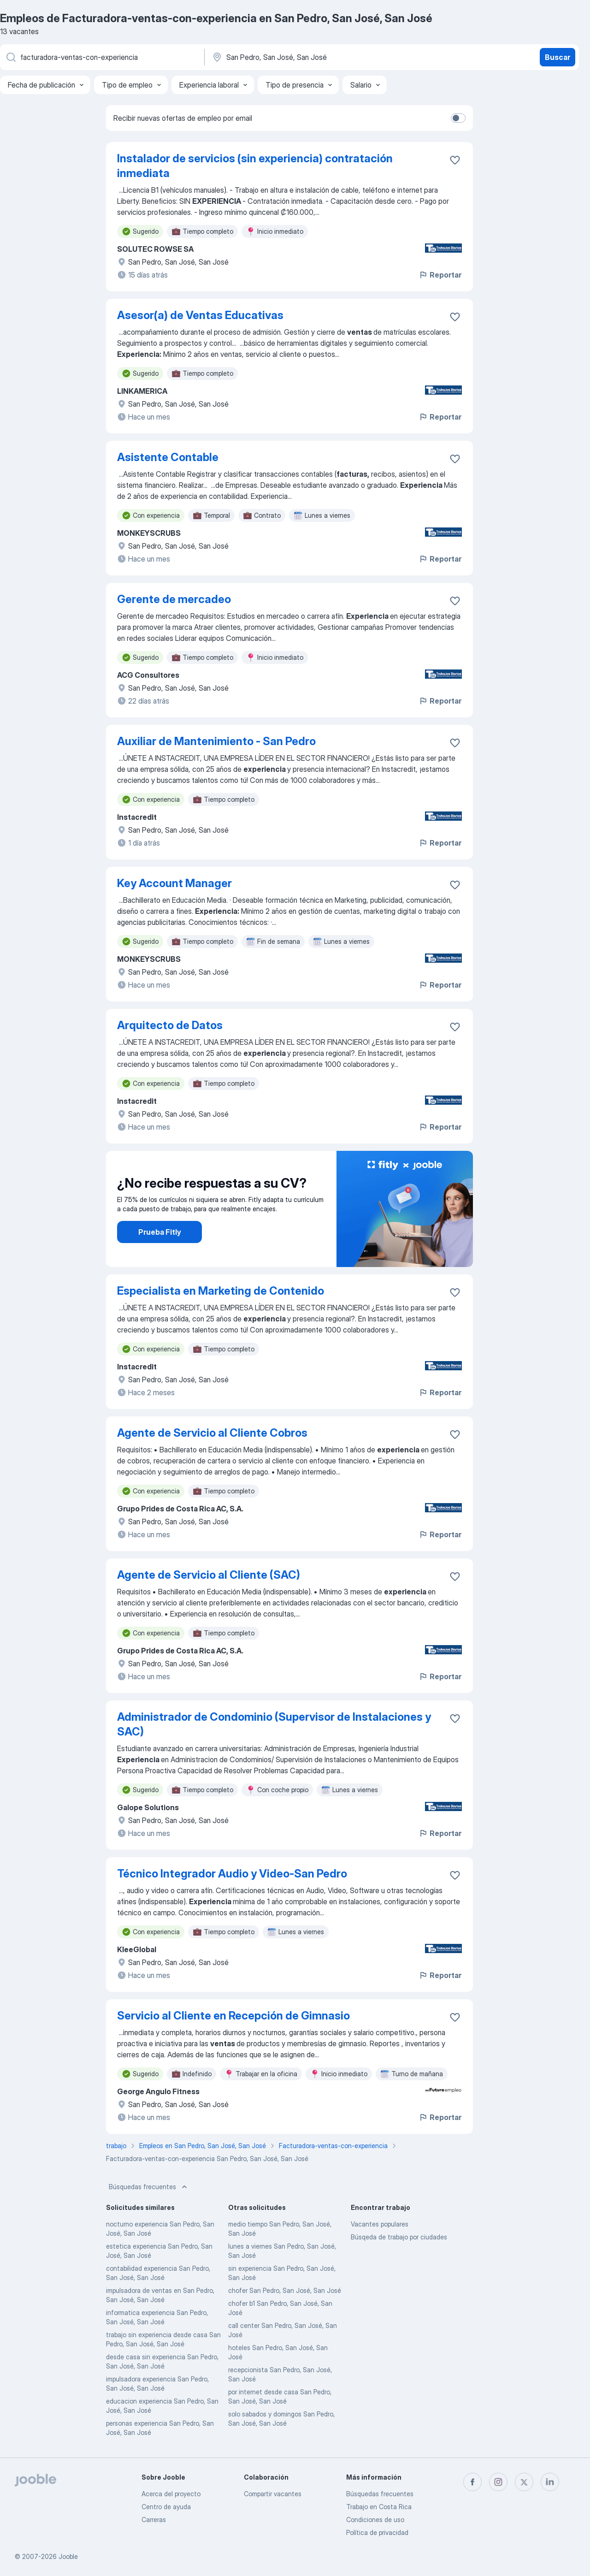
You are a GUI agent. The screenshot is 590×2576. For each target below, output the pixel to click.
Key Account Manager (174, 883)
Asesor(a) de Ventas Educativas (200, 315)
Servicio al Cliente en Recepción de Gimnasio (233, 2015)
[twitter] (524, 2482)
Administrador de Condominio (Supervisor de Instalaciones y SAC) (274, 1724)
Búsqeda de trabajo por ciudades (399, 2237)
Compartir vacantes (272, 2494)
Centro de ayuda (166, 2507)
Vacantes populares (379, 2224)
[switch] (458, 118)
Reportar (440, 274)
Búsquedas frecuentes (149, 2186)
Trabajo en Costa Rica (379, 2507)
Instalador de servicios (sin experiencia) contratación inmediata (255, 166)
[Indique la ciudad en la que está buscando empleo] (307, 57)
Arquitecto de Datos (170, 1025)
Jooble (68, 2556)
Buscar (557, 57)
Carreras (154, 2519)
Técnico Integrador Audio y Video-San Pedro (232, 1873)
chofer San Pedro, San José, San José (284, 2290)
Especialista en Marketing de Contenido (220, 1290)
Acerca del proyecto (171, 2494)
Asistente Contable (167, 457)
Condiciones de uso (375, 2519)
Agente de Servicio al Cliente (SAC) (208, 1574)
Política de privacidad (377, 2532)
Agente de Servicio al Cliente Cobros (212, 1432)
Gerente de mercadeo (174, 599)
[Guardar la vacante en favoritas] (455, 160)
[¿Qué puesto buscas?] (101, 57)
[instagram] (498, 2482)
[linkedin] (550, 2482)
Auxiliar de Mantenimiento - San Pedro (216, 741)
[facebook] (472, 2482)
